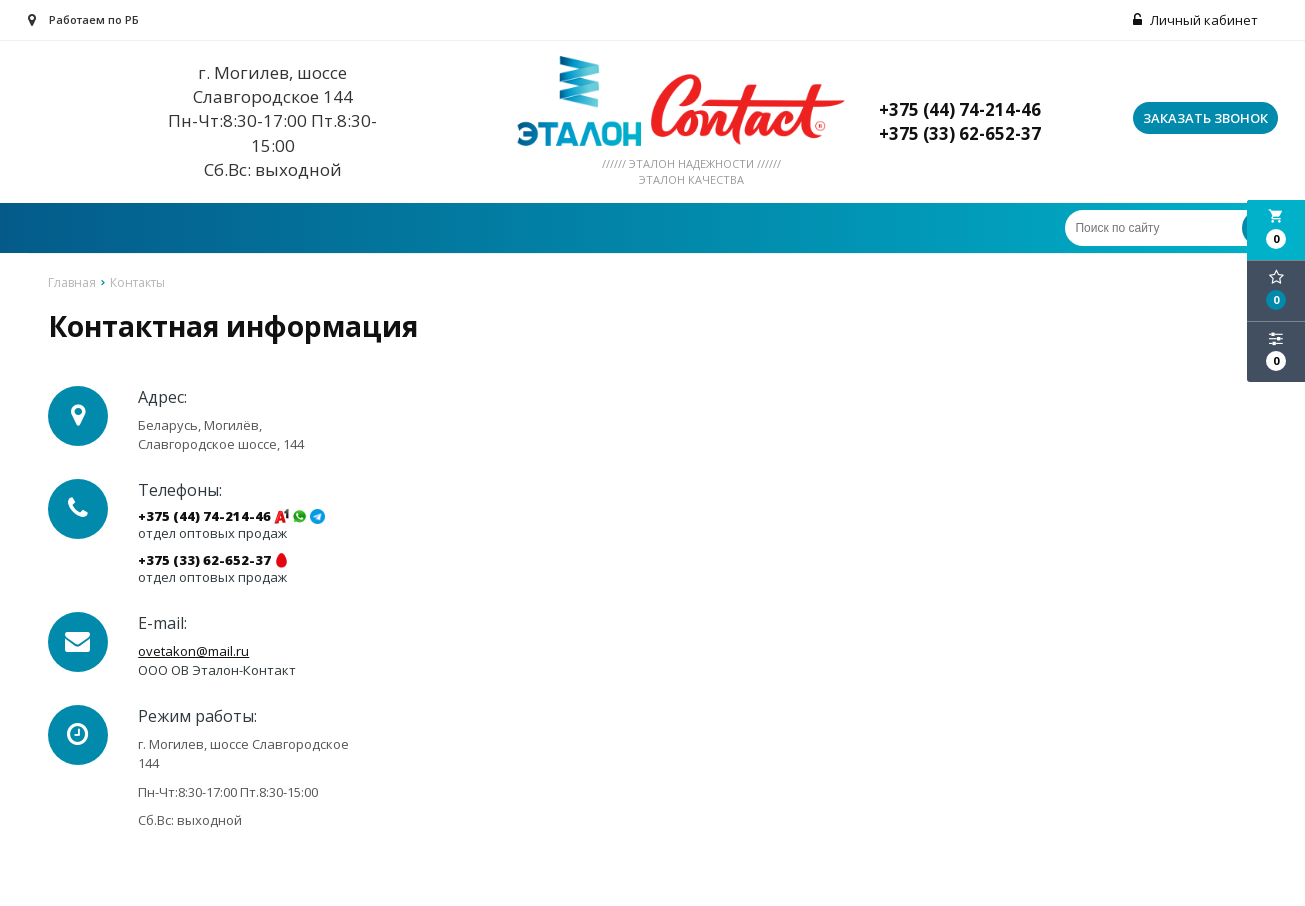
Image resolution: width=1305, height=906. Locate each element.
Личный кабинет (1195, 20)
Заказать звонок (1205, 118)
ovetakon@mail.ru (193, 651)
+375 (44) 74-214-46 (204, 516)
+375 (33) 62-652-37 (204, 560)
